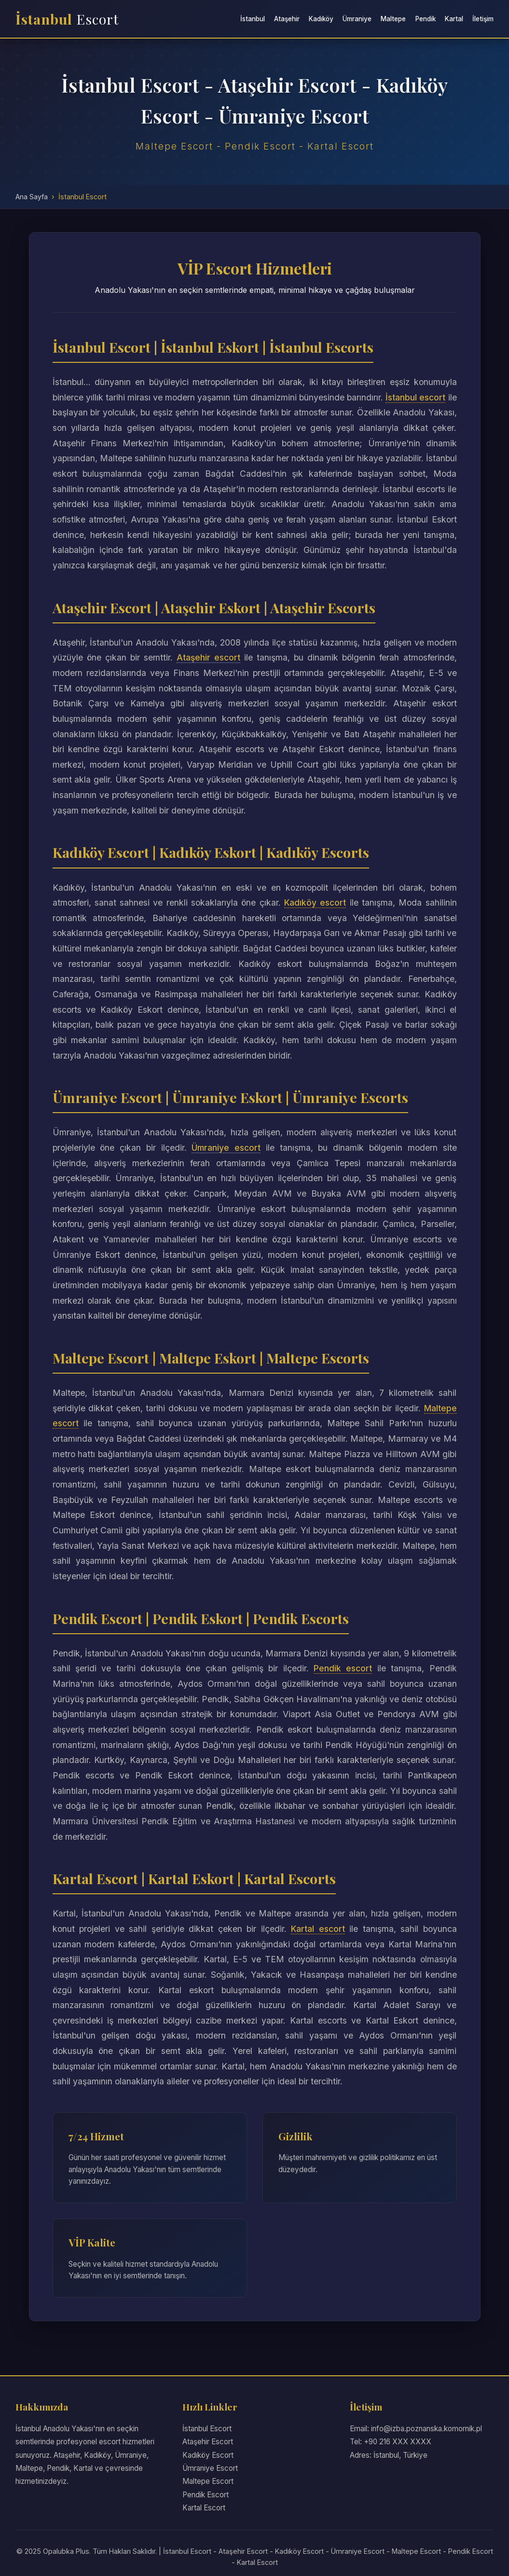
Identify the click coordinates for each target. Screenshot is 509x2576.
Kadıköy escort (314, 902)
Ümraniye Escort (210, 2468)
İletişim (483, 19)
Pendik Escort (205, 2494)
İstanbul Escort (207, 2428)
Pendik (425, 19)
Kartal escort (317, 1929)
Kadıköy (321, 19)
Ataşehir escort (208, 657)
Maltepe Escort (208, 2481)
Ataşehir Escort (207, 2441)
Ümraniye (357, 19)
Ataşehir (287, 19)
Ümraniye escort (226, 1148)
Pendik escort (342, 1668)
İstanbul (67, 19)
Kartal (454, 19)
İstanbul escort (425, 397)
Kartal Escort (203, 2507)
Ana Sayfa (31, 197)
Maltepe (393, 19)
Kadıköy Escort (208, 2455)
